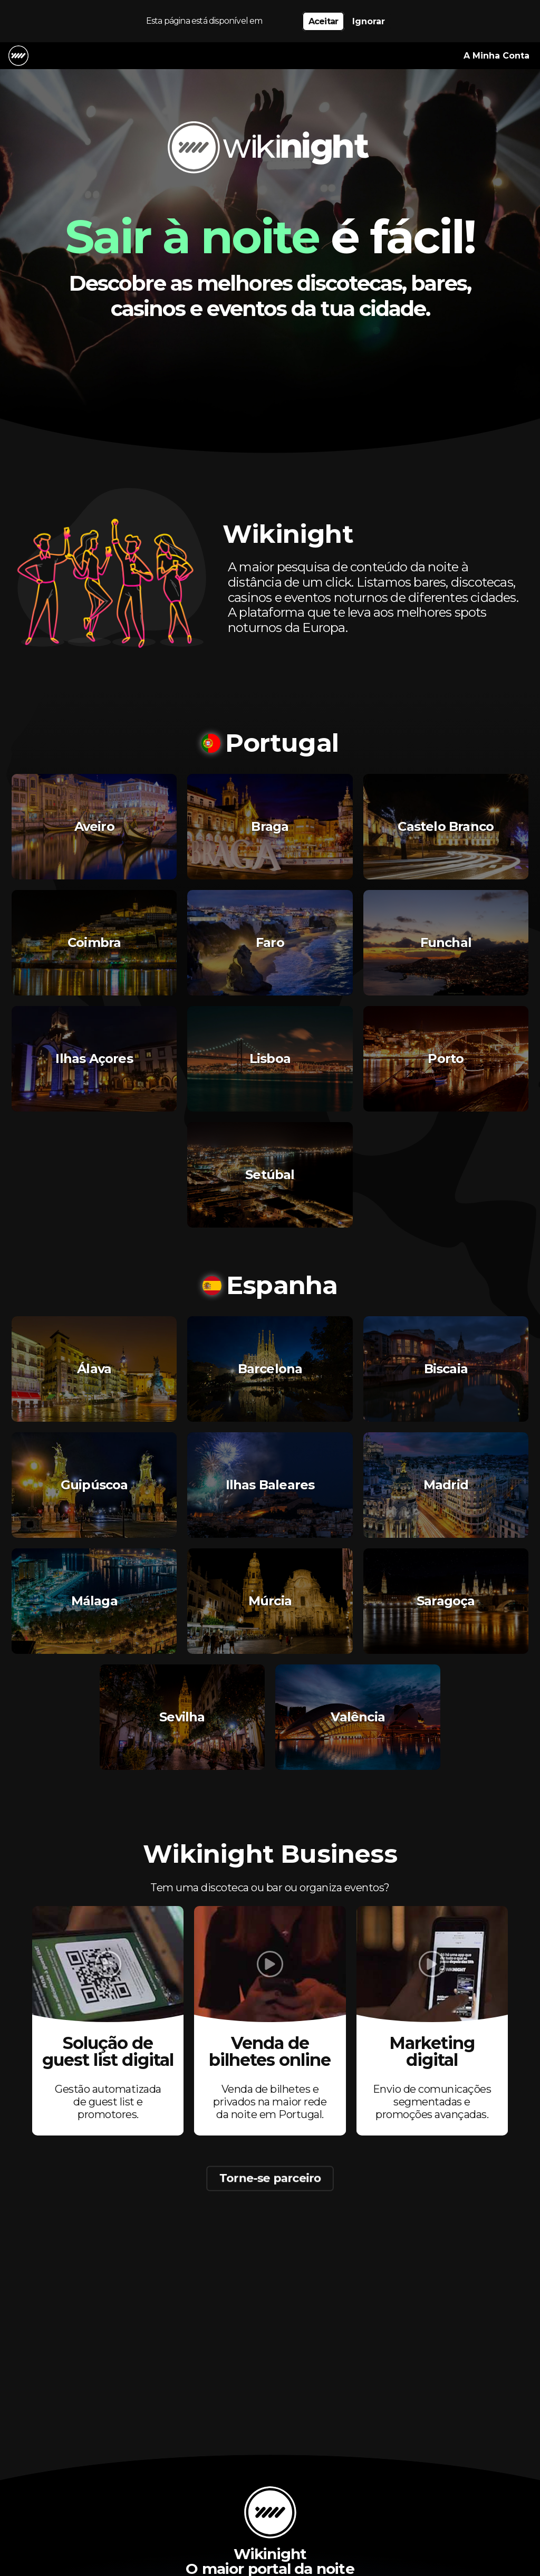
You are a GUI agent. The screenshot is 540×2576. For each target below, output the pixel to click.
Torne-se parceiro (270, 2178)
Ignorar (368, 21)
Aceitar (323, 21)
